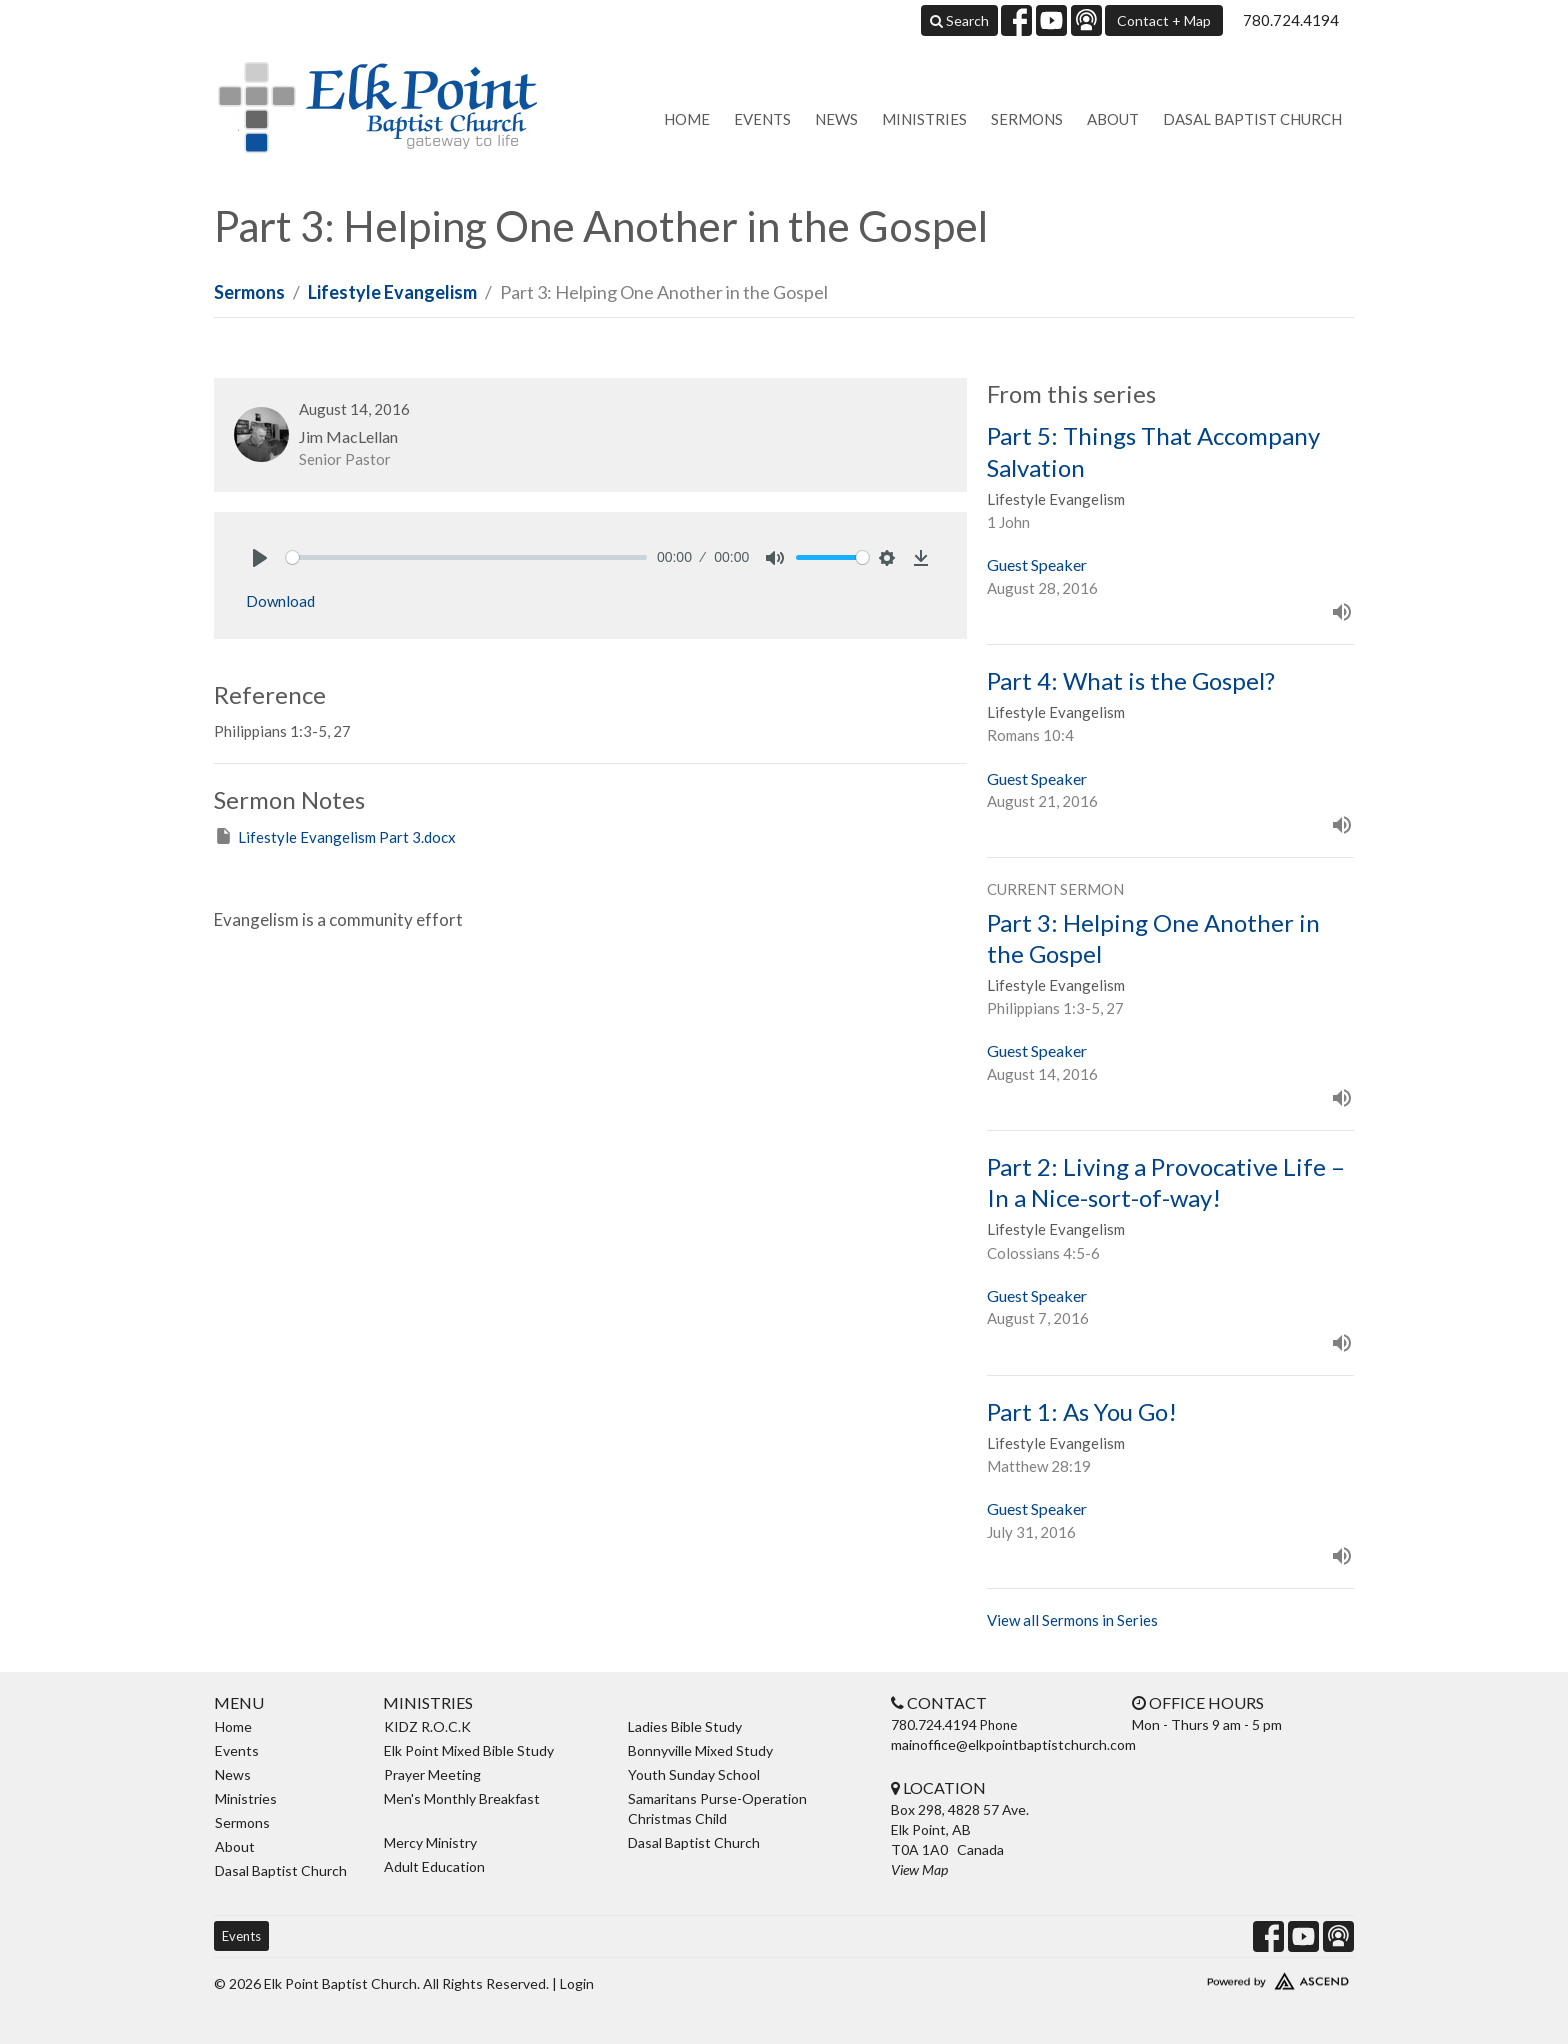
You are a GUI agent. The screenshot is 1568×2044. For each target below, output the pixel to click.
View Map (919, 1869)
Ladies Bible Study (685, 1726)
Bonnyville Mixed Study (700, 1750)
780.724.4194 (1291, 20)
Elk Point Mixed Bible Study (469, 1750)
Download (280, 601)
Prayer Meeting (432, 1774)
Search (959, 20)
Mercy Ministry (430, 1842)
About (1113, 119)
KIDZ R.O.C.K (427, 1726)
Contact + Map (1164, 20)
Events (762, 119)
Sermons (1027, 119)
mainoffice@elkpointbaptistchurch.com (1013, 1744)
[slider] (466, 557)
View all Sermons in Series (1072, 1620)
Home (687, 119)
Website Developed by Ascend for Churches (1219, 1977)
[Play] (260, 558)
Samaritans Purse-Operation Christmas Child (717, 1808)
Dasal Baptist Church (1252, 119)
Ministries (924, 119)
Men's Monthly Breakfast (462, 1798)
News (836, 119)
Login (577, 1983)
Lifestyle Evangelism (392, 292)
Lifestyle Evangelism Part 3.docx (335, 836)
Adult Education (434, 1866)
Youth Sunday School (694, 1774)
